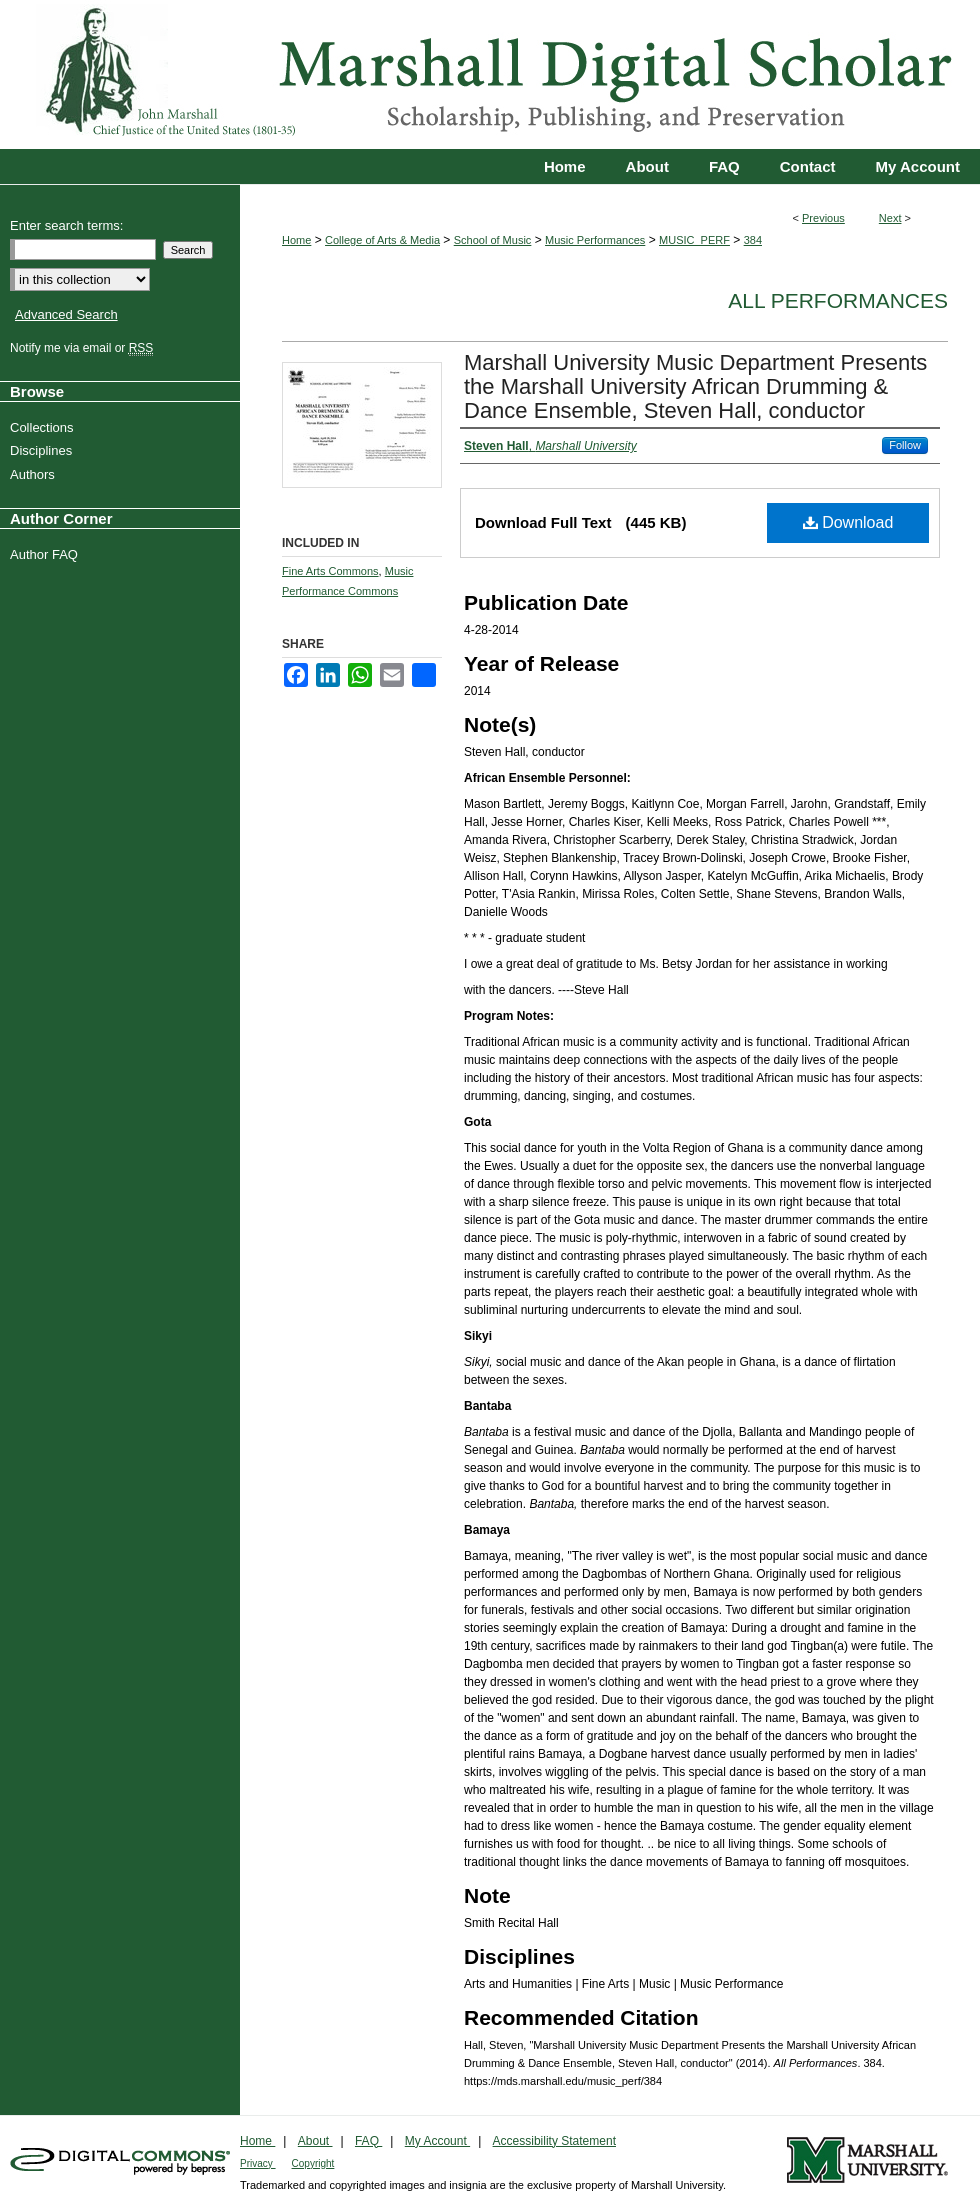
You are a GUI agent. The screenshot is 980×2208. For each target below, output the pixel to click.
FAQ (368, 2141)
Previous (823, 218)
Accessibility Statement (554, 2141)
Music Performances (595, 240)
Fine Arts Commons (330, 571)
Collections (44, 427)
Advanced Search (66, 314)
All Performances (838, 300)
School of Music (493, 240)
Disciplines (43, 450)
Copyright (313, 2163)
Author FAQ (46, 554)
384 (753, 240)
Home (296, 240)
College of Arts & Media (382, 240)
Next (890, 218)
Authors (35, 474)
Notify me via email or (84, 348)
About (315, 2141)
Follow (905, 445)
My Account (437, 2141)
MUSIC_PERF (694, 240)
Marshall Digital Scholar (490, 74)
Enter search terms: (66, 225)
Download (848, 522)
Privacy (258, 2163)
